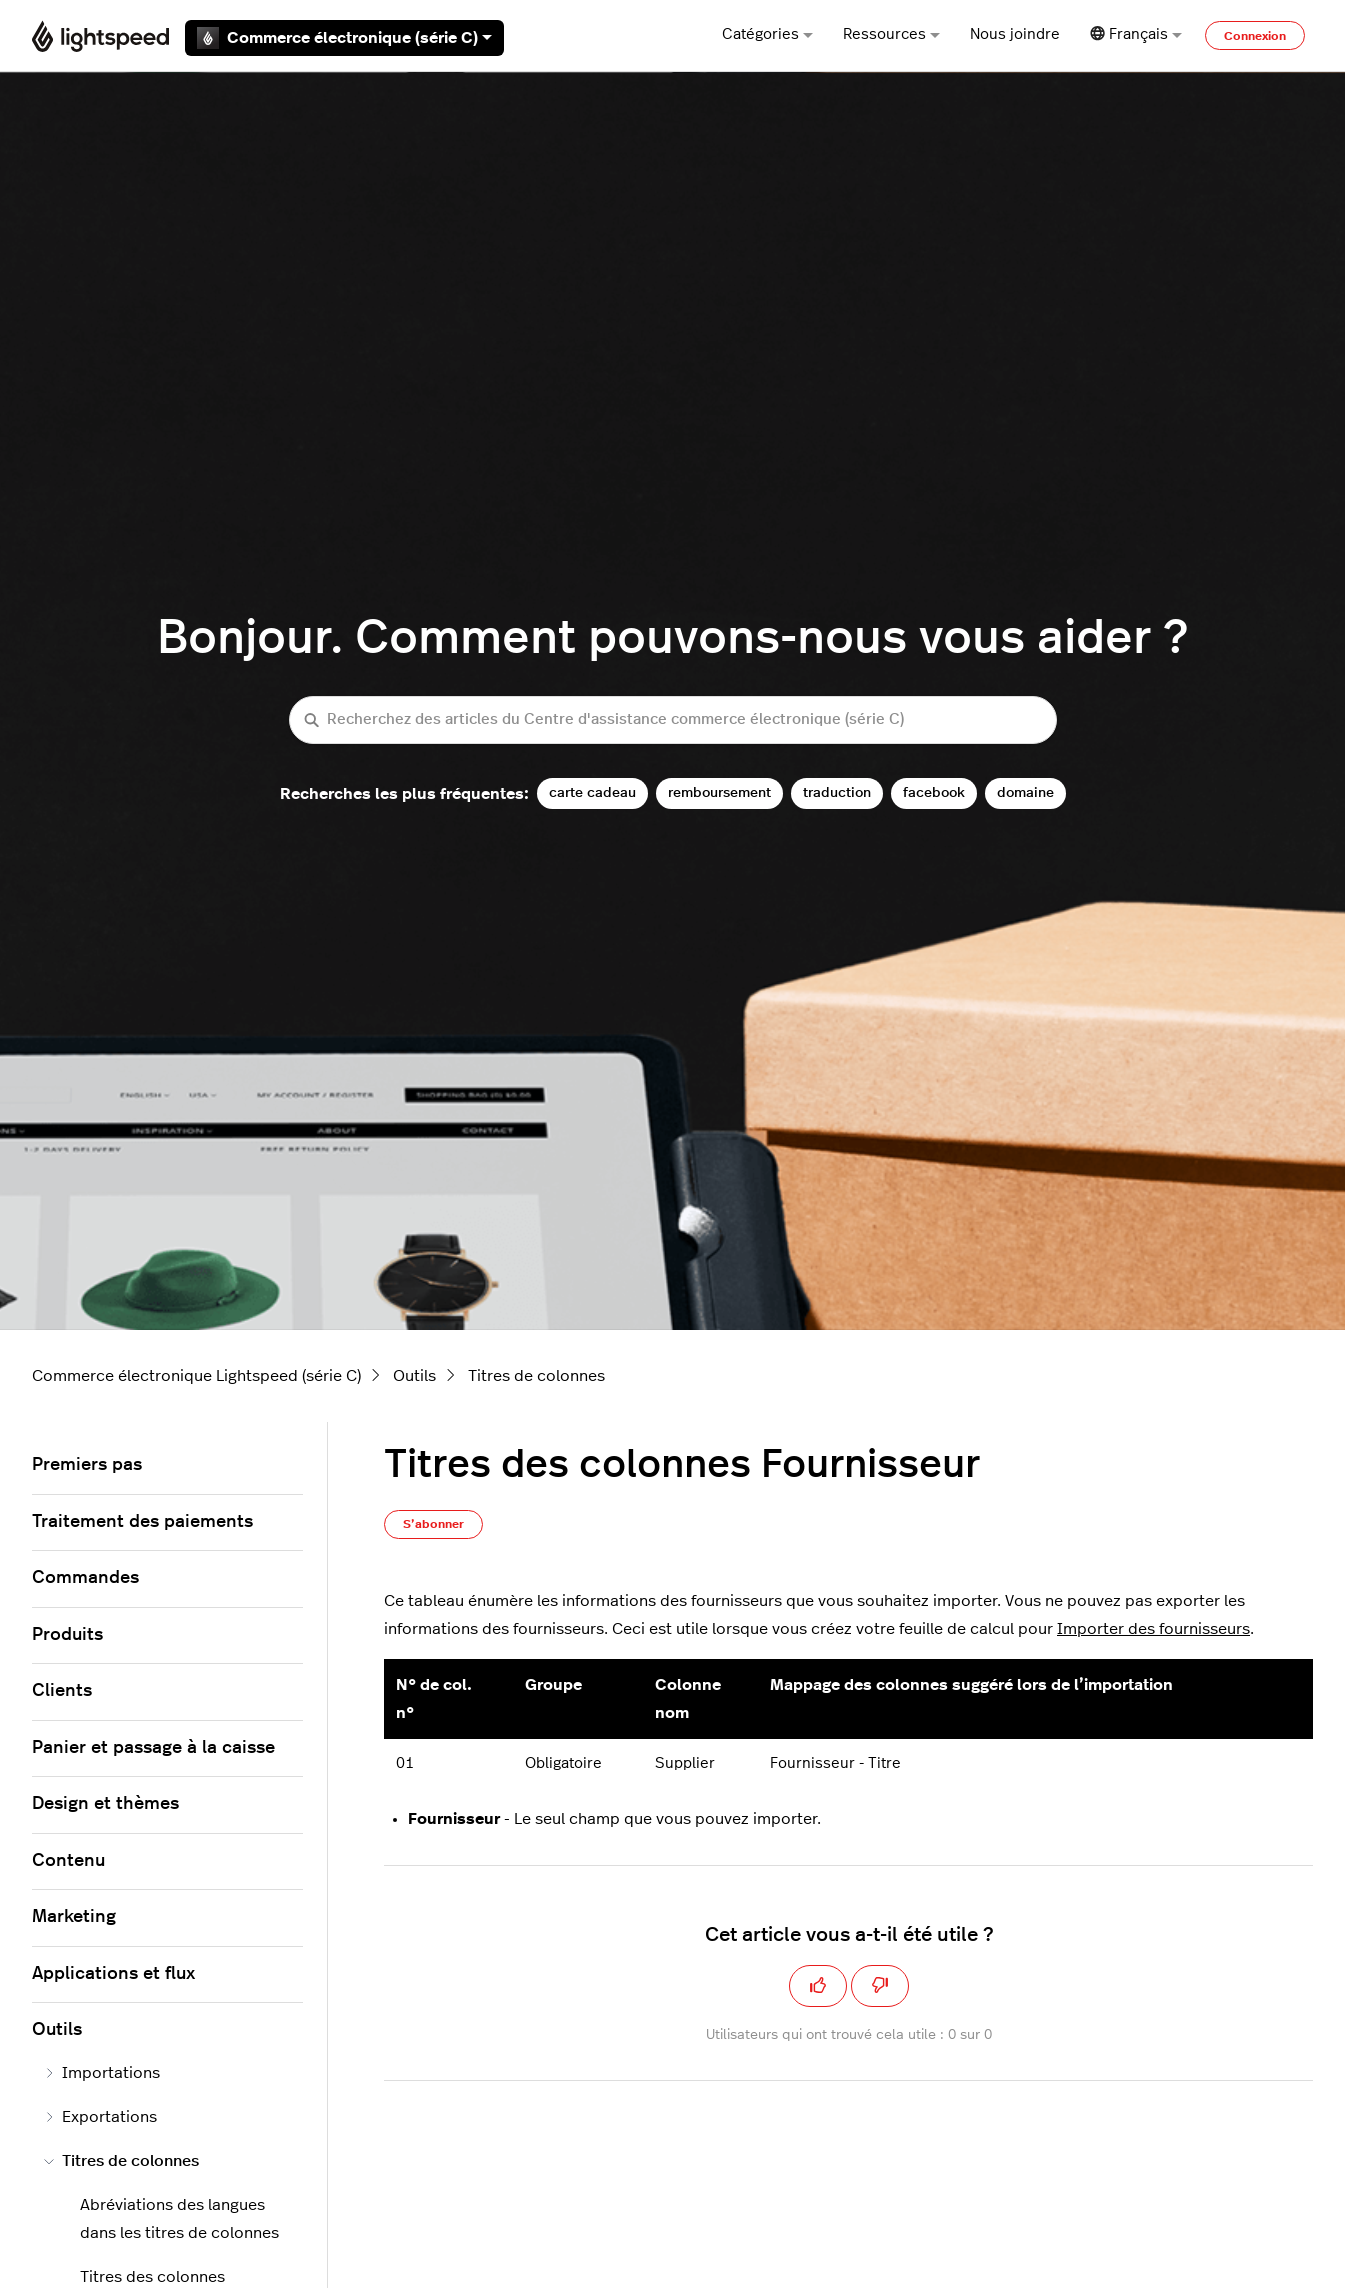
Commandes (85, 1578)
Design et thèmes (105, 1804)
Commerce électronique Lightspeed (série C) (196, 1376)
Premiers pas (87, 1465)
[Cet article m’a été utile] (818, 1986)
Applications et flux (113, 1974)
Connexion (1255, 36)
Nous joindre (1015, 34)
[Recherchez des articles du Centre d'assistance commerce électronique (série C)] (673, 720)
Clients (62, 1691)
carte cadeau (592, 792)
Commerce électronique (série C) (344, 38)
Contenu (68, 1861)
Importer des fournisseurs (1153, 1629)
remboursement (719, 792)
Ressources (891, 34)
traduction (837, 792)
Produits (67, 1635)
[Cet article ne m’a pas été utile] (880, 1986)
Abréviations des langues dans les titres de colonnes (179, 2219)
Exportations (100, 2117)
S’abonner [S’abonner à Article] (433, 1524)
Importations (102, 2073)
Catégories (767, 34)
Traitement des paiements (142, 1522)
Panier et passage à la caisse (153, 1748)
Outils (414, 1376)
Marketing (74, 1917)
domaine (1025, 792)
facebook (934, 792)
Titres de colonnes (536, 1376)
